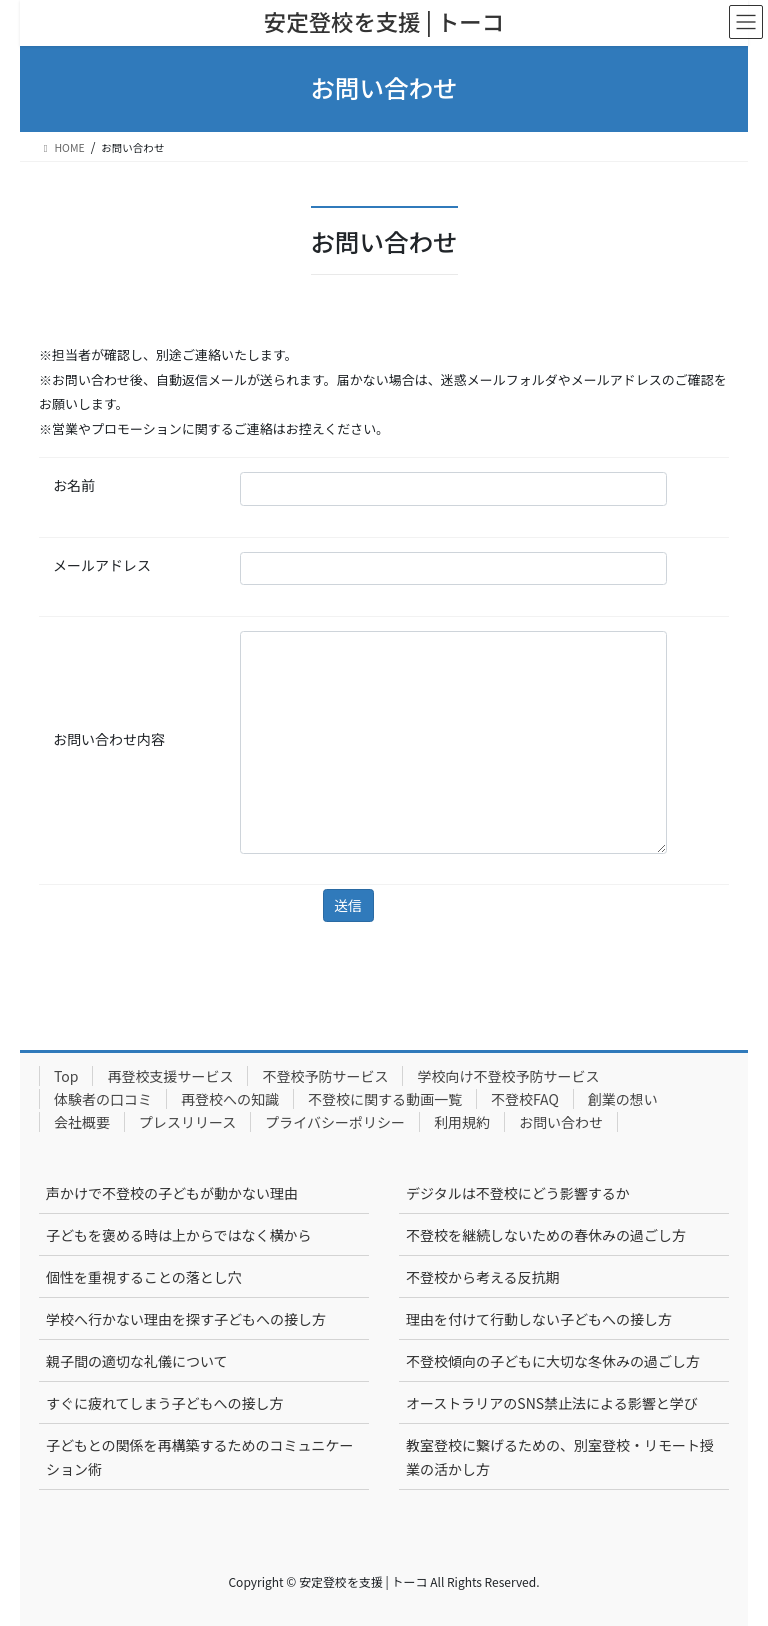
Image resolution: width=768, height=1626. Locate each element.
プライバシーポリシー (335, 1122)
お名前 (74, 485)
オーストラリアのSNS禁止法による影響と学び (552, 1403)
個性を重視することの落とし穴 (144, 1277)
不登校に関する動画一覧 (385, 1099)
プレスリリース (187, 1122)
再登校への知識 (230, 1099)
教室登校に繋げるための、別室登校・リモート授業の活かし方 (560, 1456)
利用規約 (462, 1122)
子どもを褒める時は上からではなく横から (179, 1235)
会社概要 (82, 1122)
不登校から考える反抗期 (483, 1277)
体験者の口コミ (103, 1099)
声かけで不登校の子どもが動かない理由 (172, 1193)
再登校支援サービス (170, 1076)
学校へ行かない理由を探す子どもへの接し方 (186, 1319)
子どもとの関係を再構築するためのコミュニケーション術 (200, 1456)
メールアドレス (102, 565)
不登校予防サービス (325, 1076)
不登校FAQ (525, 1099)
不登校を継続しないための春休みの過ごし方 (546, 1235)
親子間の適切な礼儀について (137, 1361)
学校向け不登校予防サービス (508, 1076)
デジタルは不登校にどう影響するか (518, 1193)
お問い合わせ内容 (109, 739)
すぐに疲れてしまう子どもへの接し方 (165, 1403)
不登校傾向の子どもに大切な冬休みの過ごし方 (553, 1361)
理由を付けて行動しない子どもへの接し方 (539, 1319)
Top (66, 1076)
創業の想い (623, 1099)
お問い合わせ (561, 1122)
